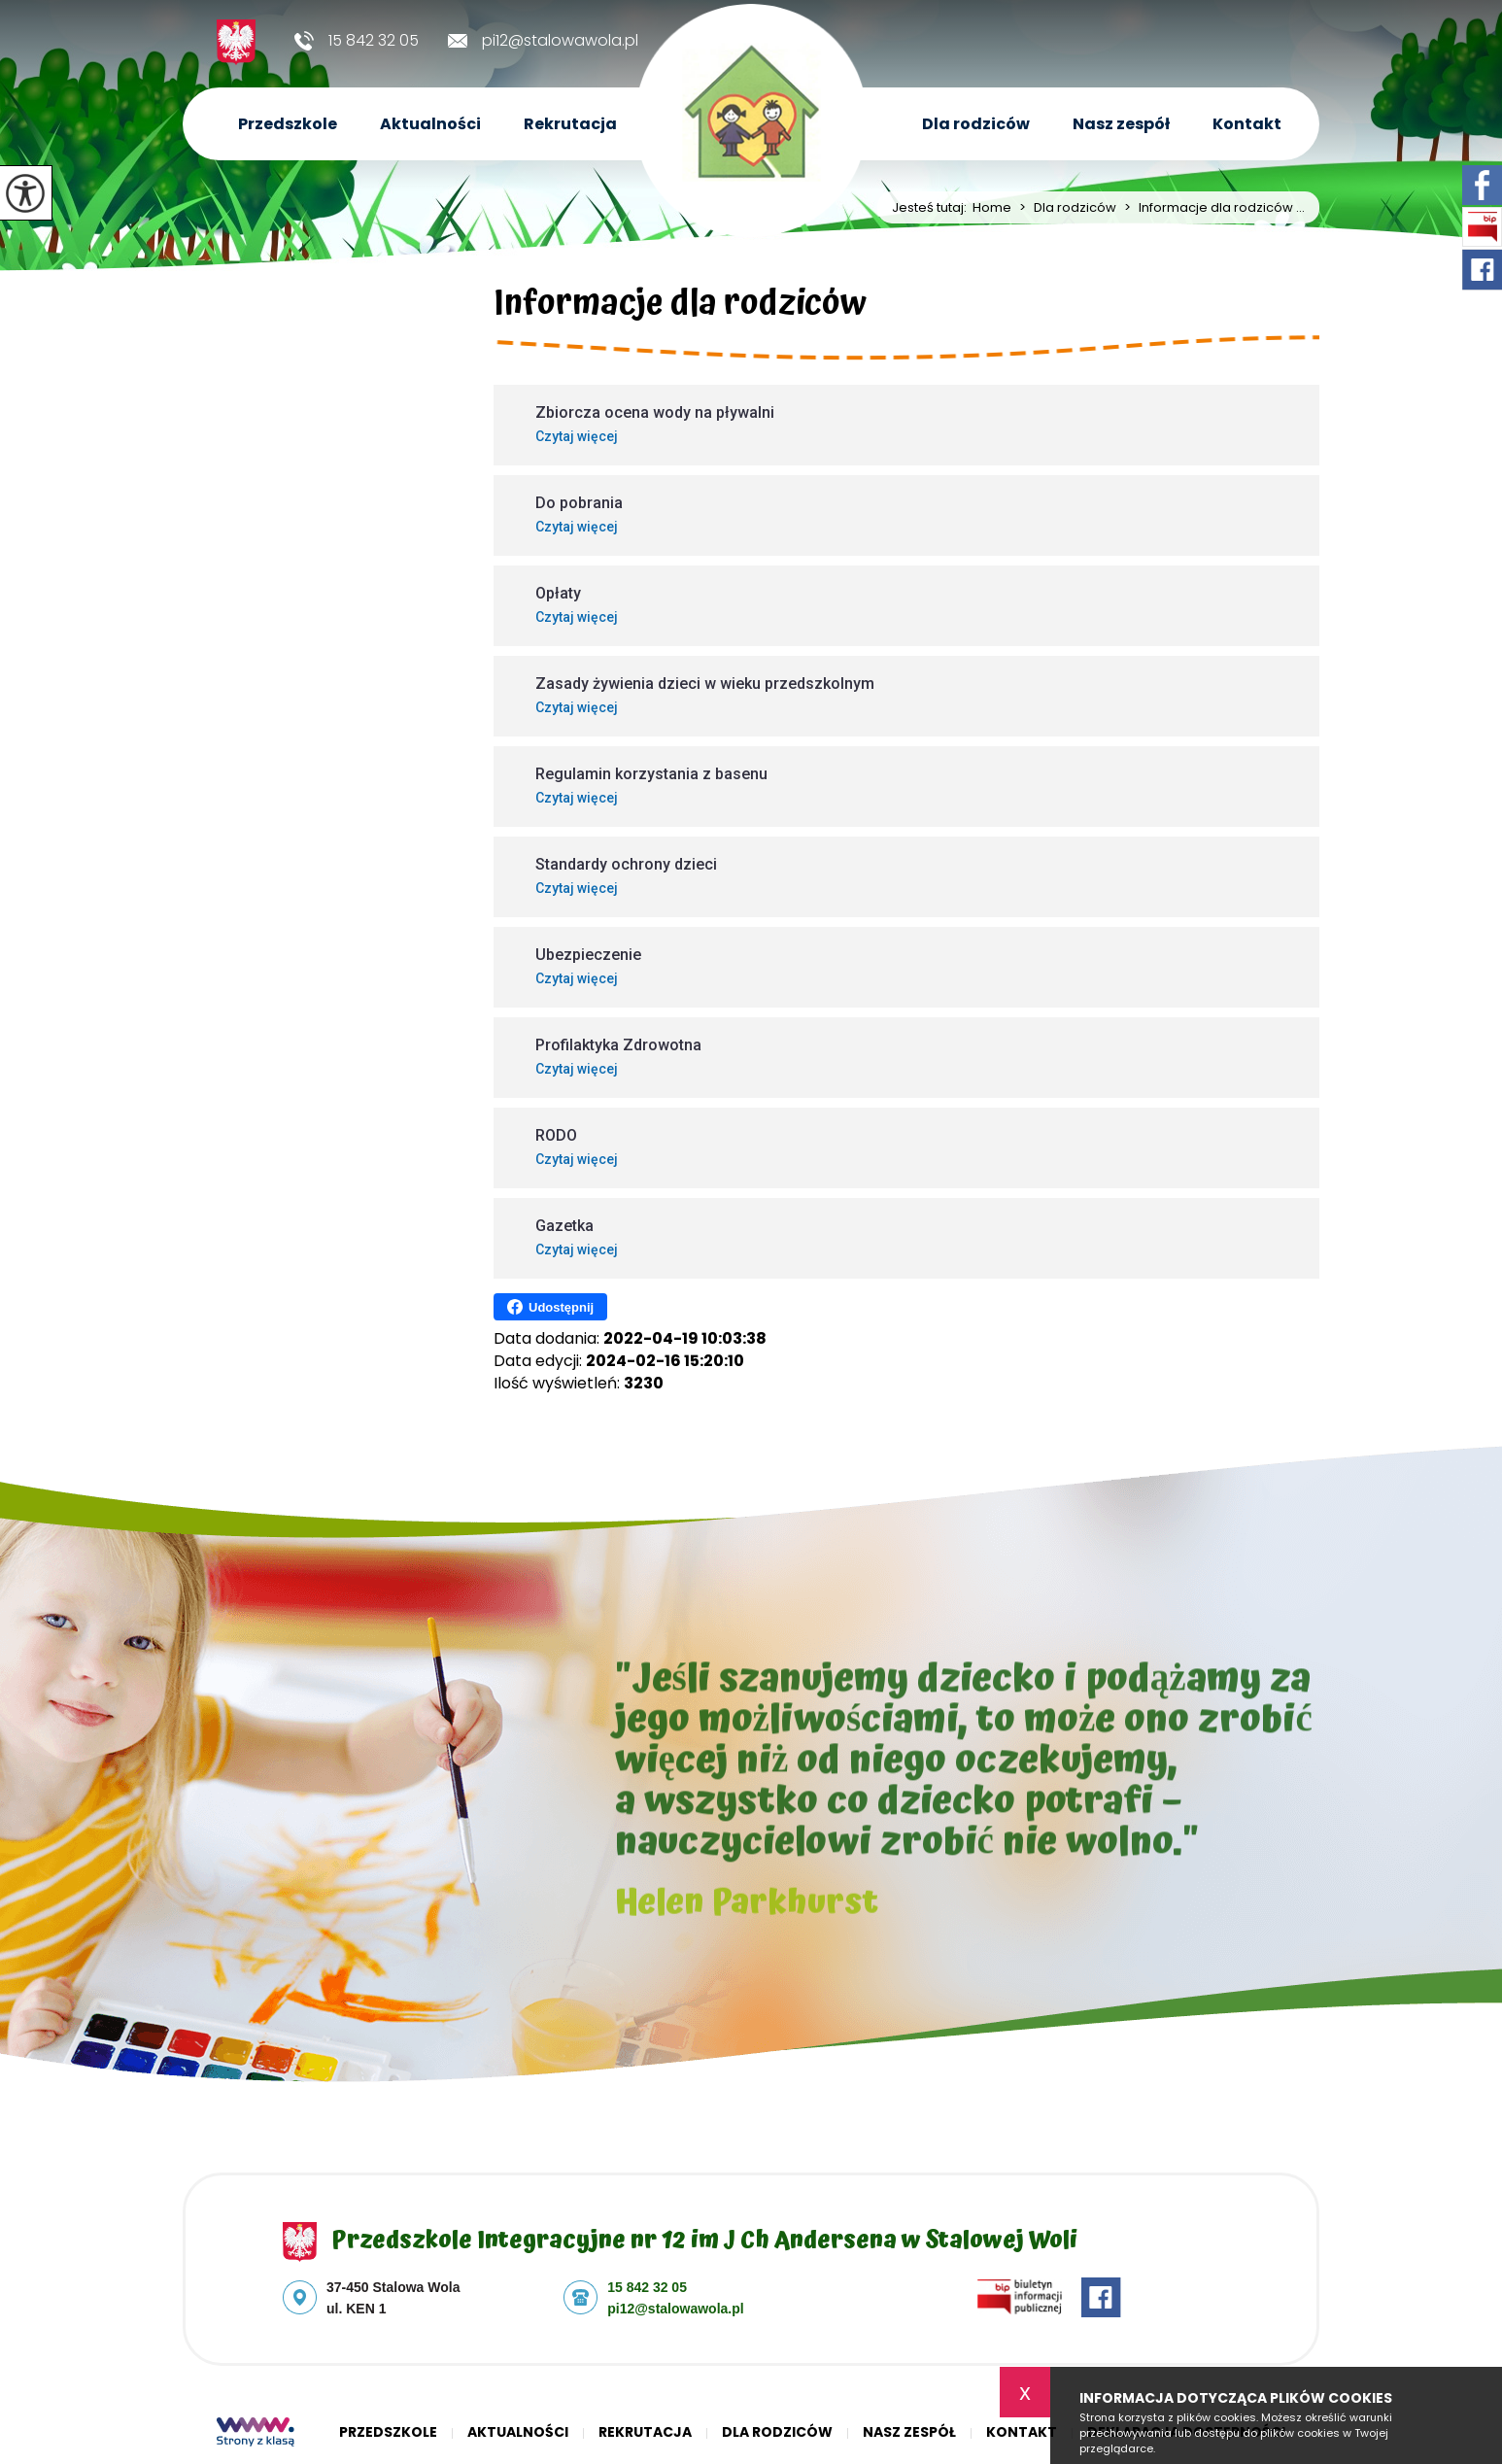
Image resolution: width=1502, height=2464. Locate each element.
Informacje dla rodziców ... (1210, 207)
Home (992, 207)
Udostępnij (550, 1307)
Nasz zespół (1121, 124)
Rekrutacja (570, 124)
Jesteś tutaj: (932, 207)
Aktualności (430, 124)
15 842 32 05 (356, 41)
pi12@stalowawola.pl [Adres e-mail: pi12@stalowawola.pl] (675, 2308)
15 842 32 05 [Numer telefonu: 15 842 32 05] (647, 2287)
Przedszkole (287, 124)
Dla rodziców (976, 124)
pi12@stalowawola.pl (543, 41)
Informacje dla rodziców (680, 307)
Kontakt (1246, 124)
